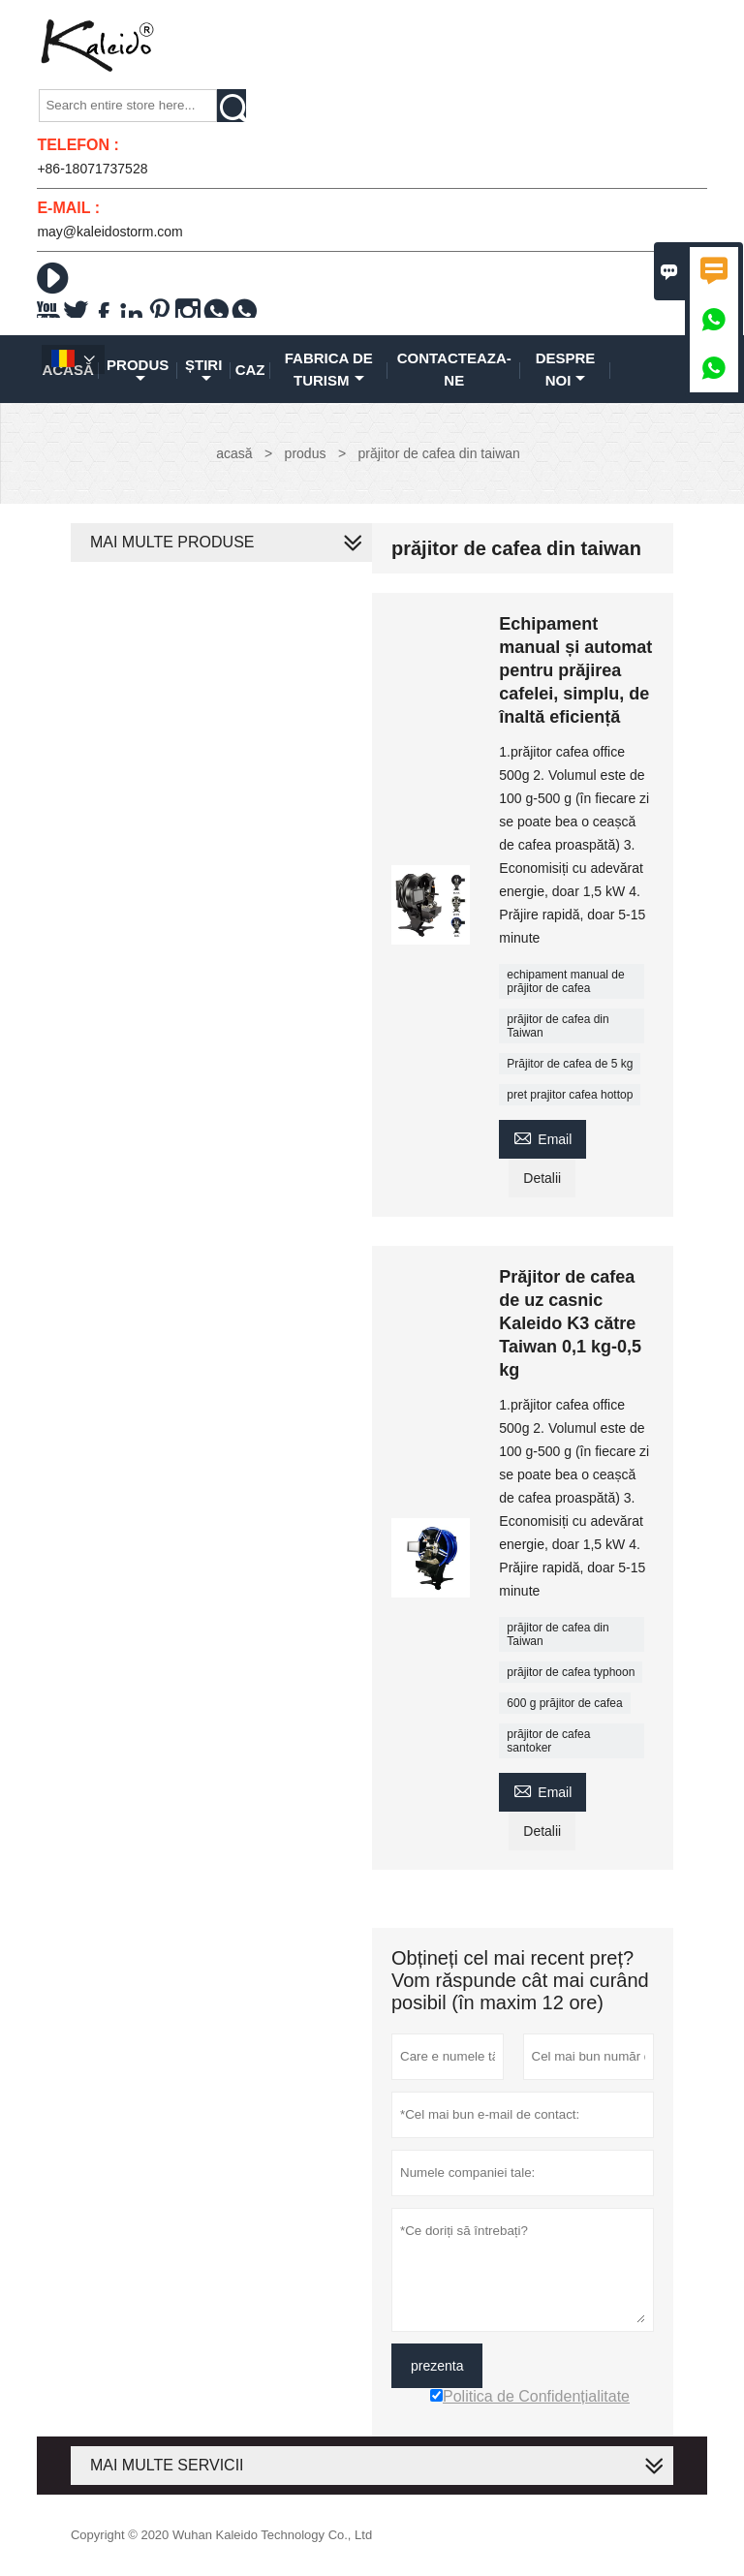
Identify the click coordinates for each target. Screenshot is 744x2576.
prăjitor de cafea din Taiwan (557, 1026)
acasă (234, 453)
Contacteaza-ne (454, 369)
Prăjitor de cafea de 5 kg (570, 1064)
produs (138, 371)
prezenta (437, 2366)
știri (203, 371)
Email (542, 1137)
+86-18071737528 (92, 168)
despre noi (566, 369)
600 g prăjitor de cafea (564, 1703)
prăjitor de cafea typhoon (571, 1672)
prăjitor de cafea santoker (548, 1740)
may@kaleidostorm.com (109, 231)
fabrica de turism (329, 369)
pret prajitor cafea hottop (570, 1095)
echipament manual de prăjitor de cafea (565, 981)
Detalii (542, 1178)
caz (250, 369)
